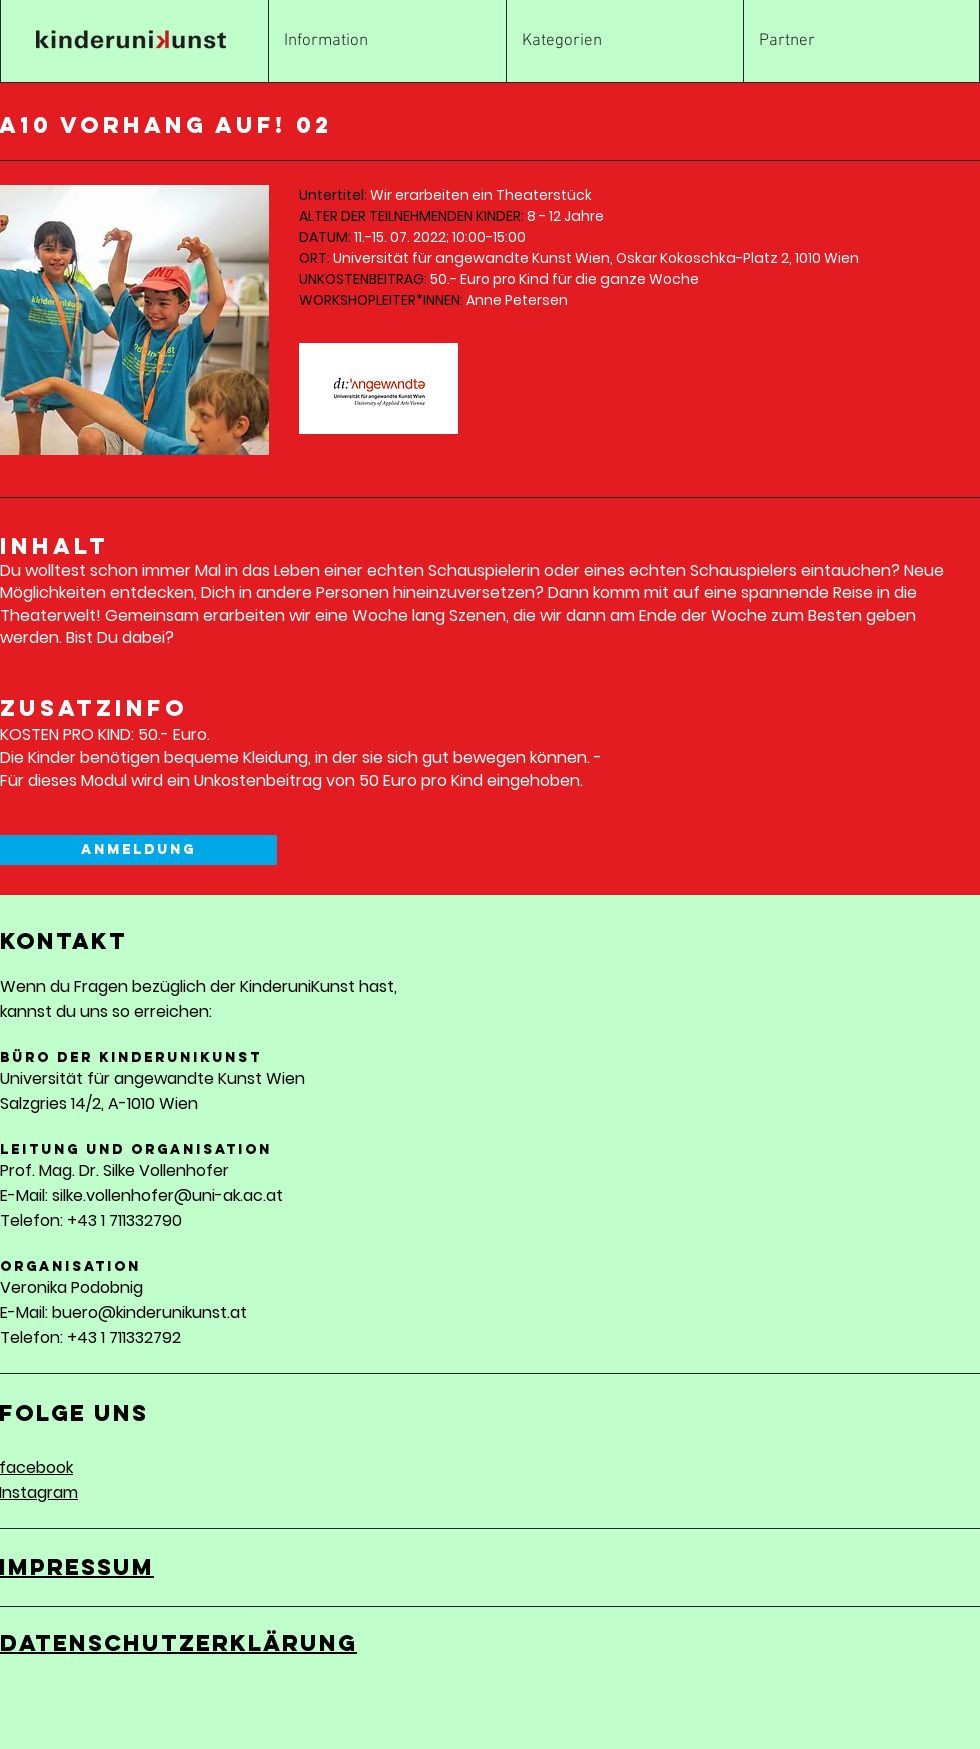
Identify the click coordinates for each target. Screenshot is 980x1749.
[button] (625, 41)
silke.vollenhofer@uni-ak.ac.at (167, 1195)
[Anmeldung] (138, 850)
